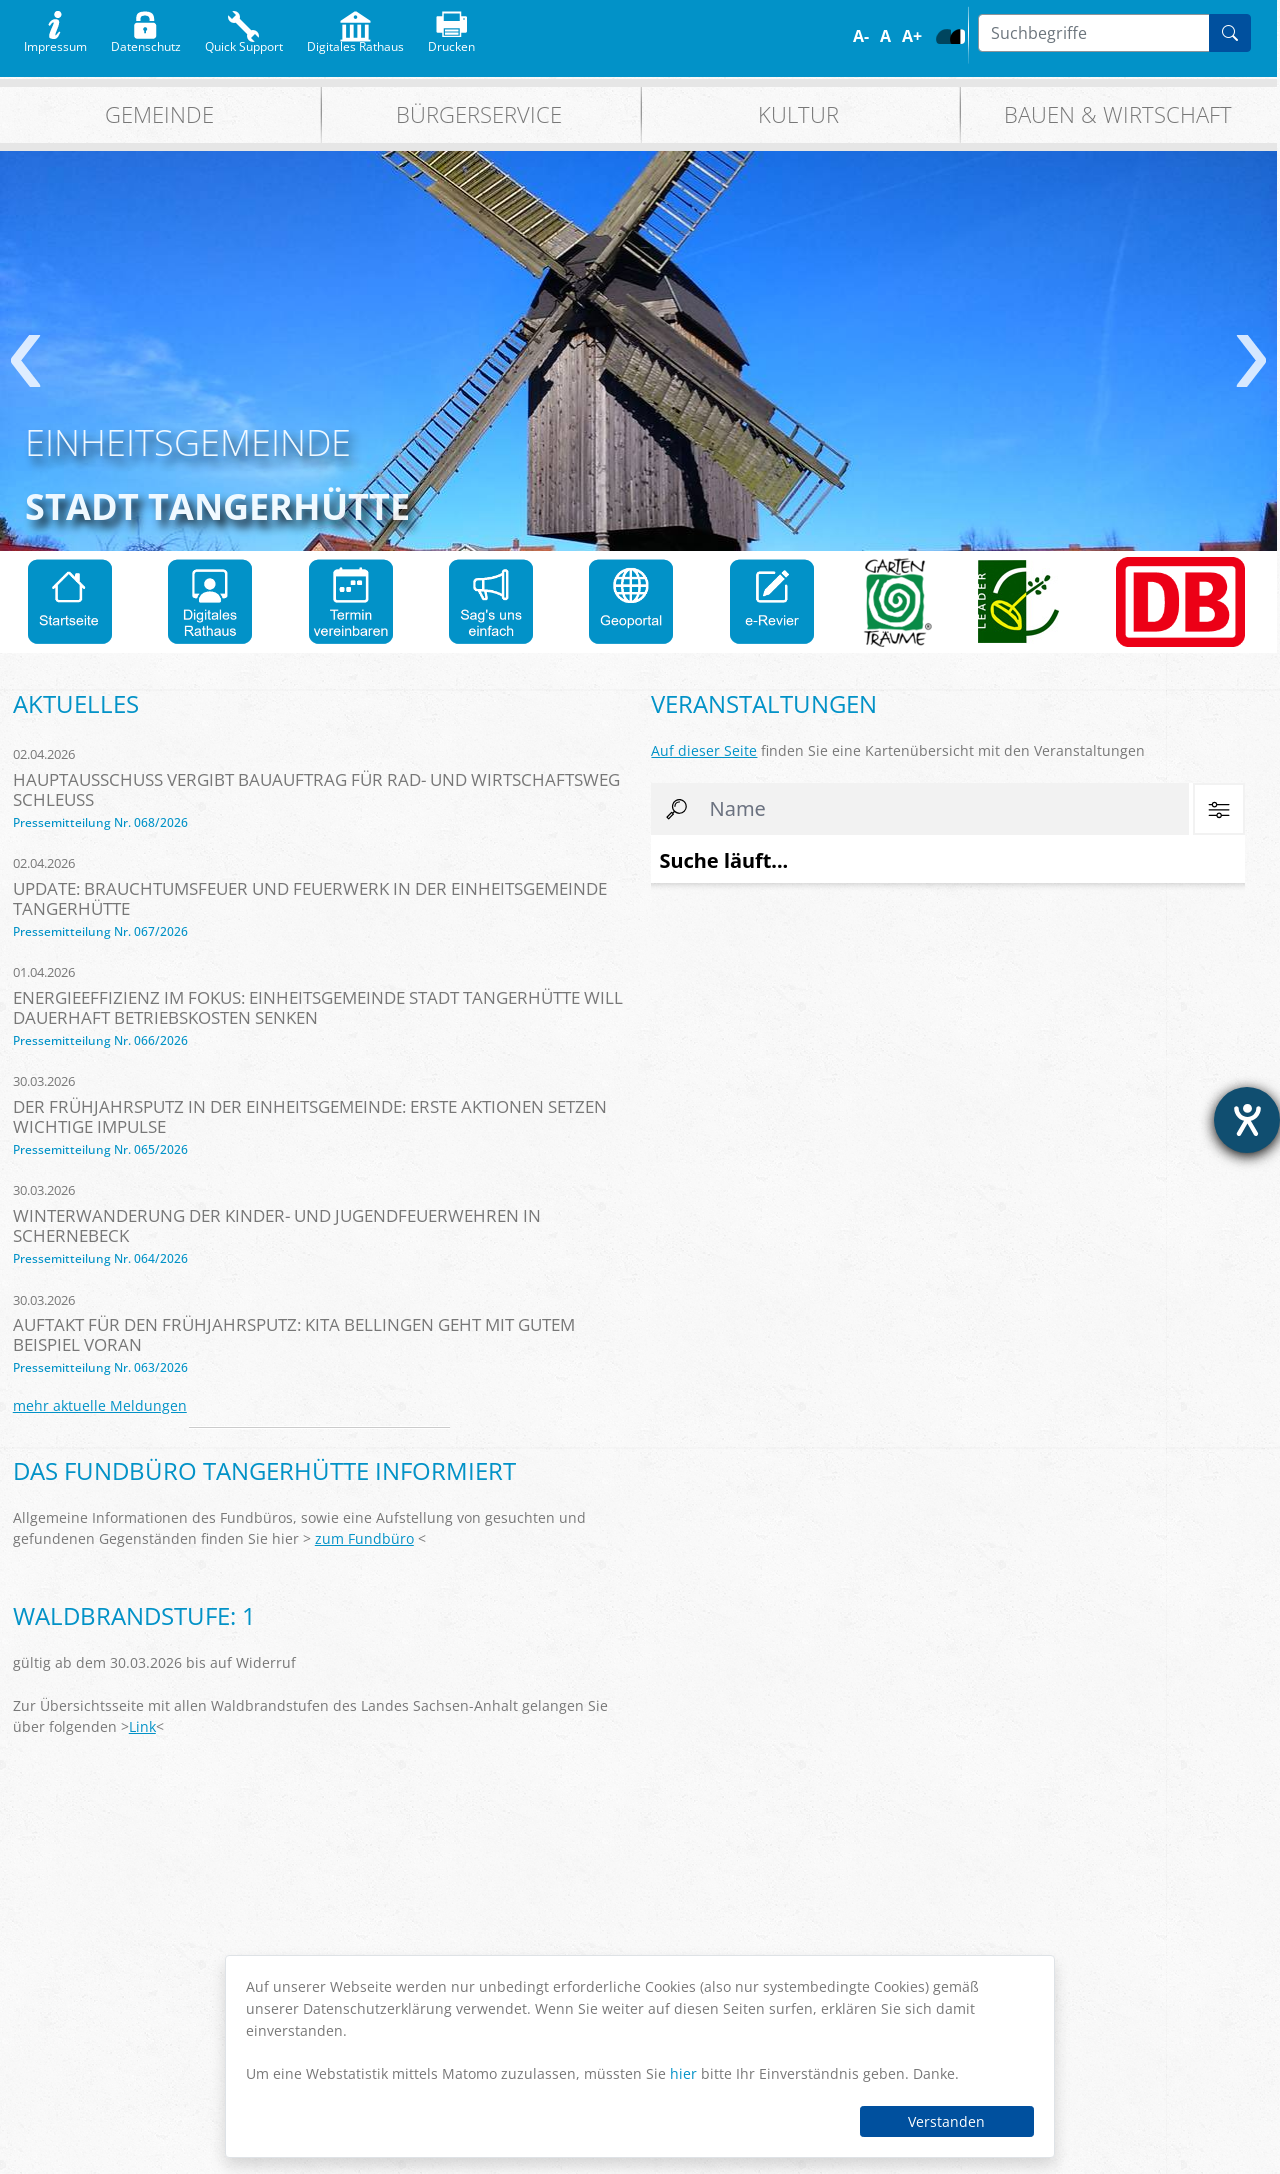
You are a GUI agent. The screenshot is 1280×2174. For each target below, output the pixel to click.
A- (861, 36)
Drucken (451, 42)
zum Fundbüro (364, 1538)
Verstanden (946, 2121)
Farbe (943, 36)
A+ (912, 36)
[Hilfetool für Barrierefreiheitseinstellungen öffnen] (1247, 1120)
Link (142, 1726)
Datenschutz (146, 42)
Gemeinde (159, 114)
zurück (25, 361)
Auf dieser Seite (704, 750)
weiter (1251, 361)
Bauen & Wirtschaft (1118, 114)
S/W (957, 36)
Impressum (55, 42)
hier (683, 2073)
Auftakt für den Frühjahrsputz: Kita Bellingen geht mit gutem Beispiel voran (294, 1334)
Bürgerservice (479, 114)
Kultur (798, 114)
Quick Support (244, 42)
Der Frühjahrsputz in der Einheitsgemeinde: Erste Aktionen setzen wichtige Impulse (310, 1116)
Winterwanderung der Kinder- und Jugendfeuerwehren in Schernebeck (277, 1225)
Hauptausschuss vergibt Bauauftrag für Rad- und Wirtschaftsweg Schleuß (316, 789)
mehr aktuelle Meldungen (100, 1405)
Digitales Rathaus (355, 42)
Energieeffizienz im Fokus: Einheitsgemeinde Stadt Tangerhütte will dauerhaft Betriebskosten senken (318, 1007)
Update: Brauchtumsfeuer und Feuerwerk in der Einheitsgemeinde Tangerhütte (310, 898)
